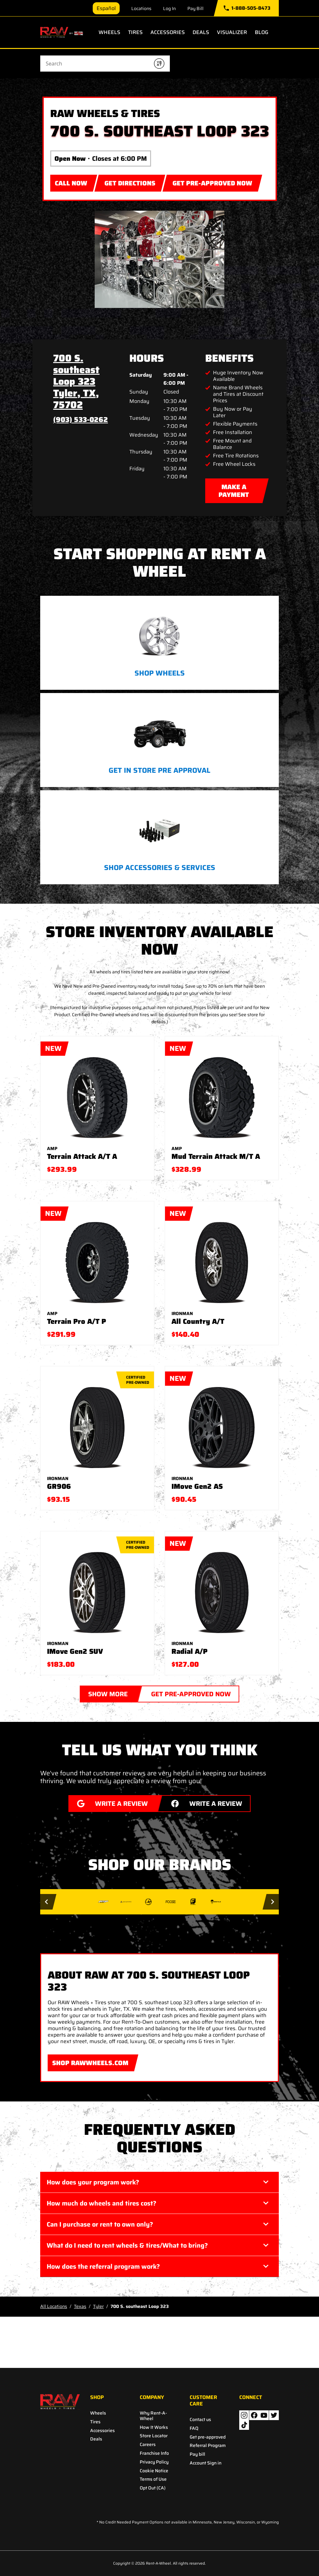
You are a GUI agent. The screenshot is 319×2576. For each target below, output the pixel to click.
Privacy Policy (154, 2462)
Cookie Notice (154, 2471)
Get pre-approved (208, 2437)
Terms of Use (153, 2479)
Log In (169, 8)
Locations (141, 8)
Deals (201, 32)
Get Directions (130, 181)
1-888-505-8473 (247, 8)
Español (106, 8)
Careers (148, 2444)
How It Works (154, 2427)
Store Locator (154, 2436)
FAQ (194, 2428)
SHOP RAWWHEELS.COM (88, 2061)
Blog (261, 32)
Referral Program (208, 2445)
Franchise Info (154, 2453)
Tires (135, 32)
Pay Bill (195, 8)
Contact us (200, 2419)
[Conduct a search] (95, 63)
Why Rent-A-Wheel (153, 2415)
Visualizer (232, 32)
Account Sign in (205, 2463)
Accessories (167, 32)
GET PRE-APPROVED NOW (210, 181)
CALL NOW (71, 183)
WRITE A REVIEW (108, 1802)
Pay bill (197, 2454)
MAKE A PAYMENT (234, 489)
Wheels (109, 32)
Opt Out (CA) (153, 2488)
